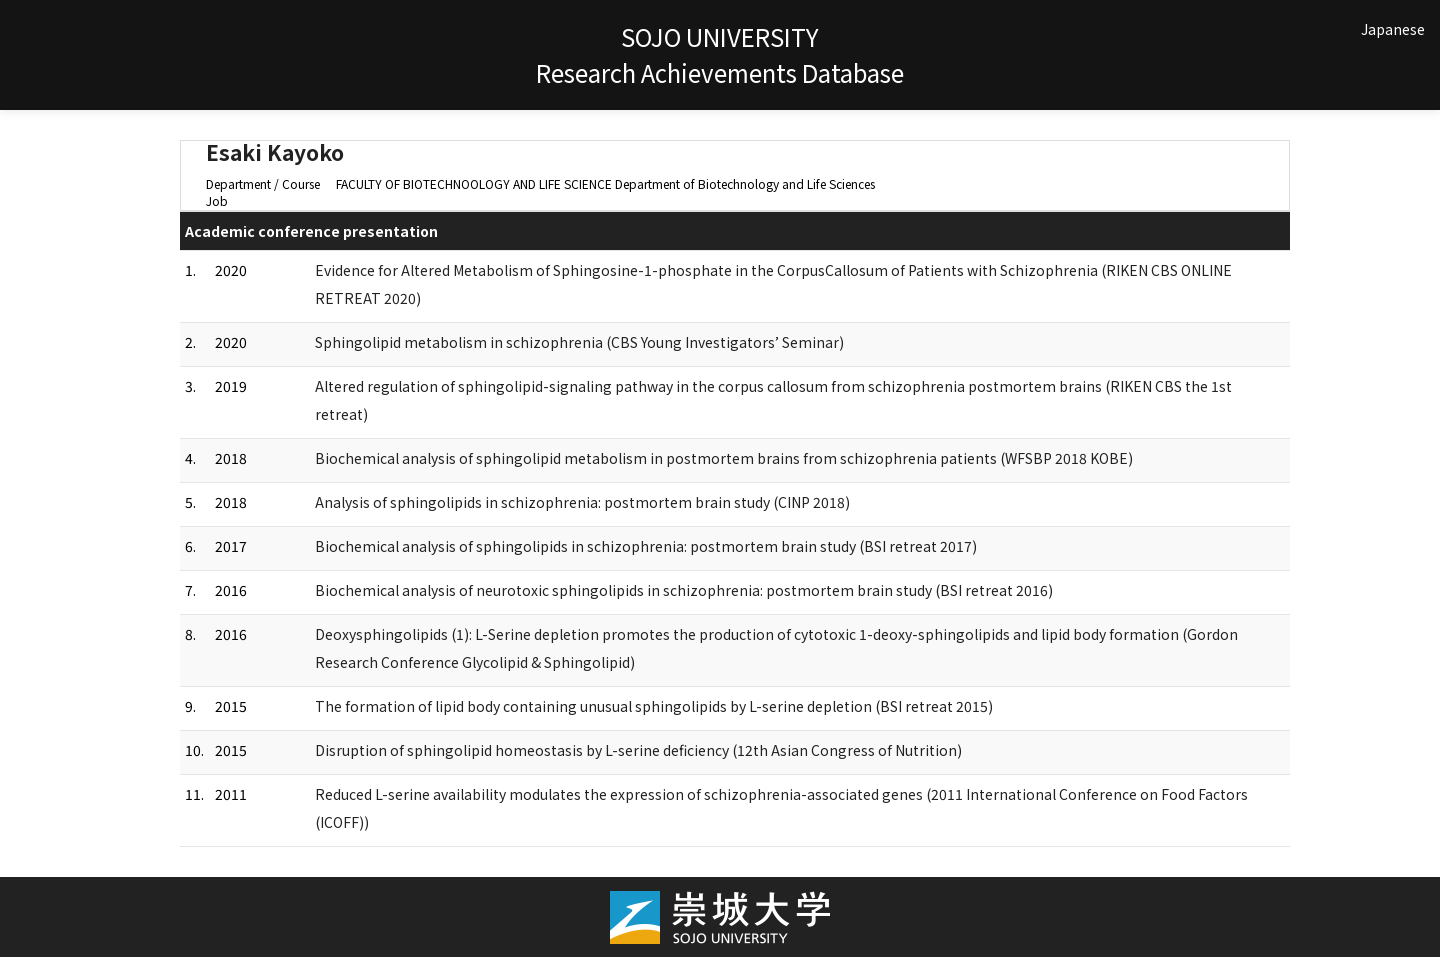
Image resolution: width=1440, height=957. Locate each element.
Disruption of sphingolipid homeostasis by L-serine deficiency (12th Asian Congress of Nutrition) (638, 750)
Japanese (1393, 29)
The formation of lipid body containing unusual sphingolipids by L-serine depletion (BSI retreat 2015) (654, 706)
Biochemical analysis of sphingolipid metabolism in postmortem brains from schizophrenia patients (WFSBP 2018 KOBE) (724, 458)
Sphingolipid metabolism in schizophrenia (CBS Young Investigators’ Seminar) (579, 342)
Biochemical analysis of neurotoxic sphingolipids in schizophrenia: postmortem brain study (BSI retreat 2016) (684, 590)
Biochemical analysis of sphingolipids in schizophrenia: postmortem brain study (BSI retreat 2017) (646, 546)
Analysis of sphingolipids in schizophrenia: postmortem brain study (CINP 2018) (582, 502)
